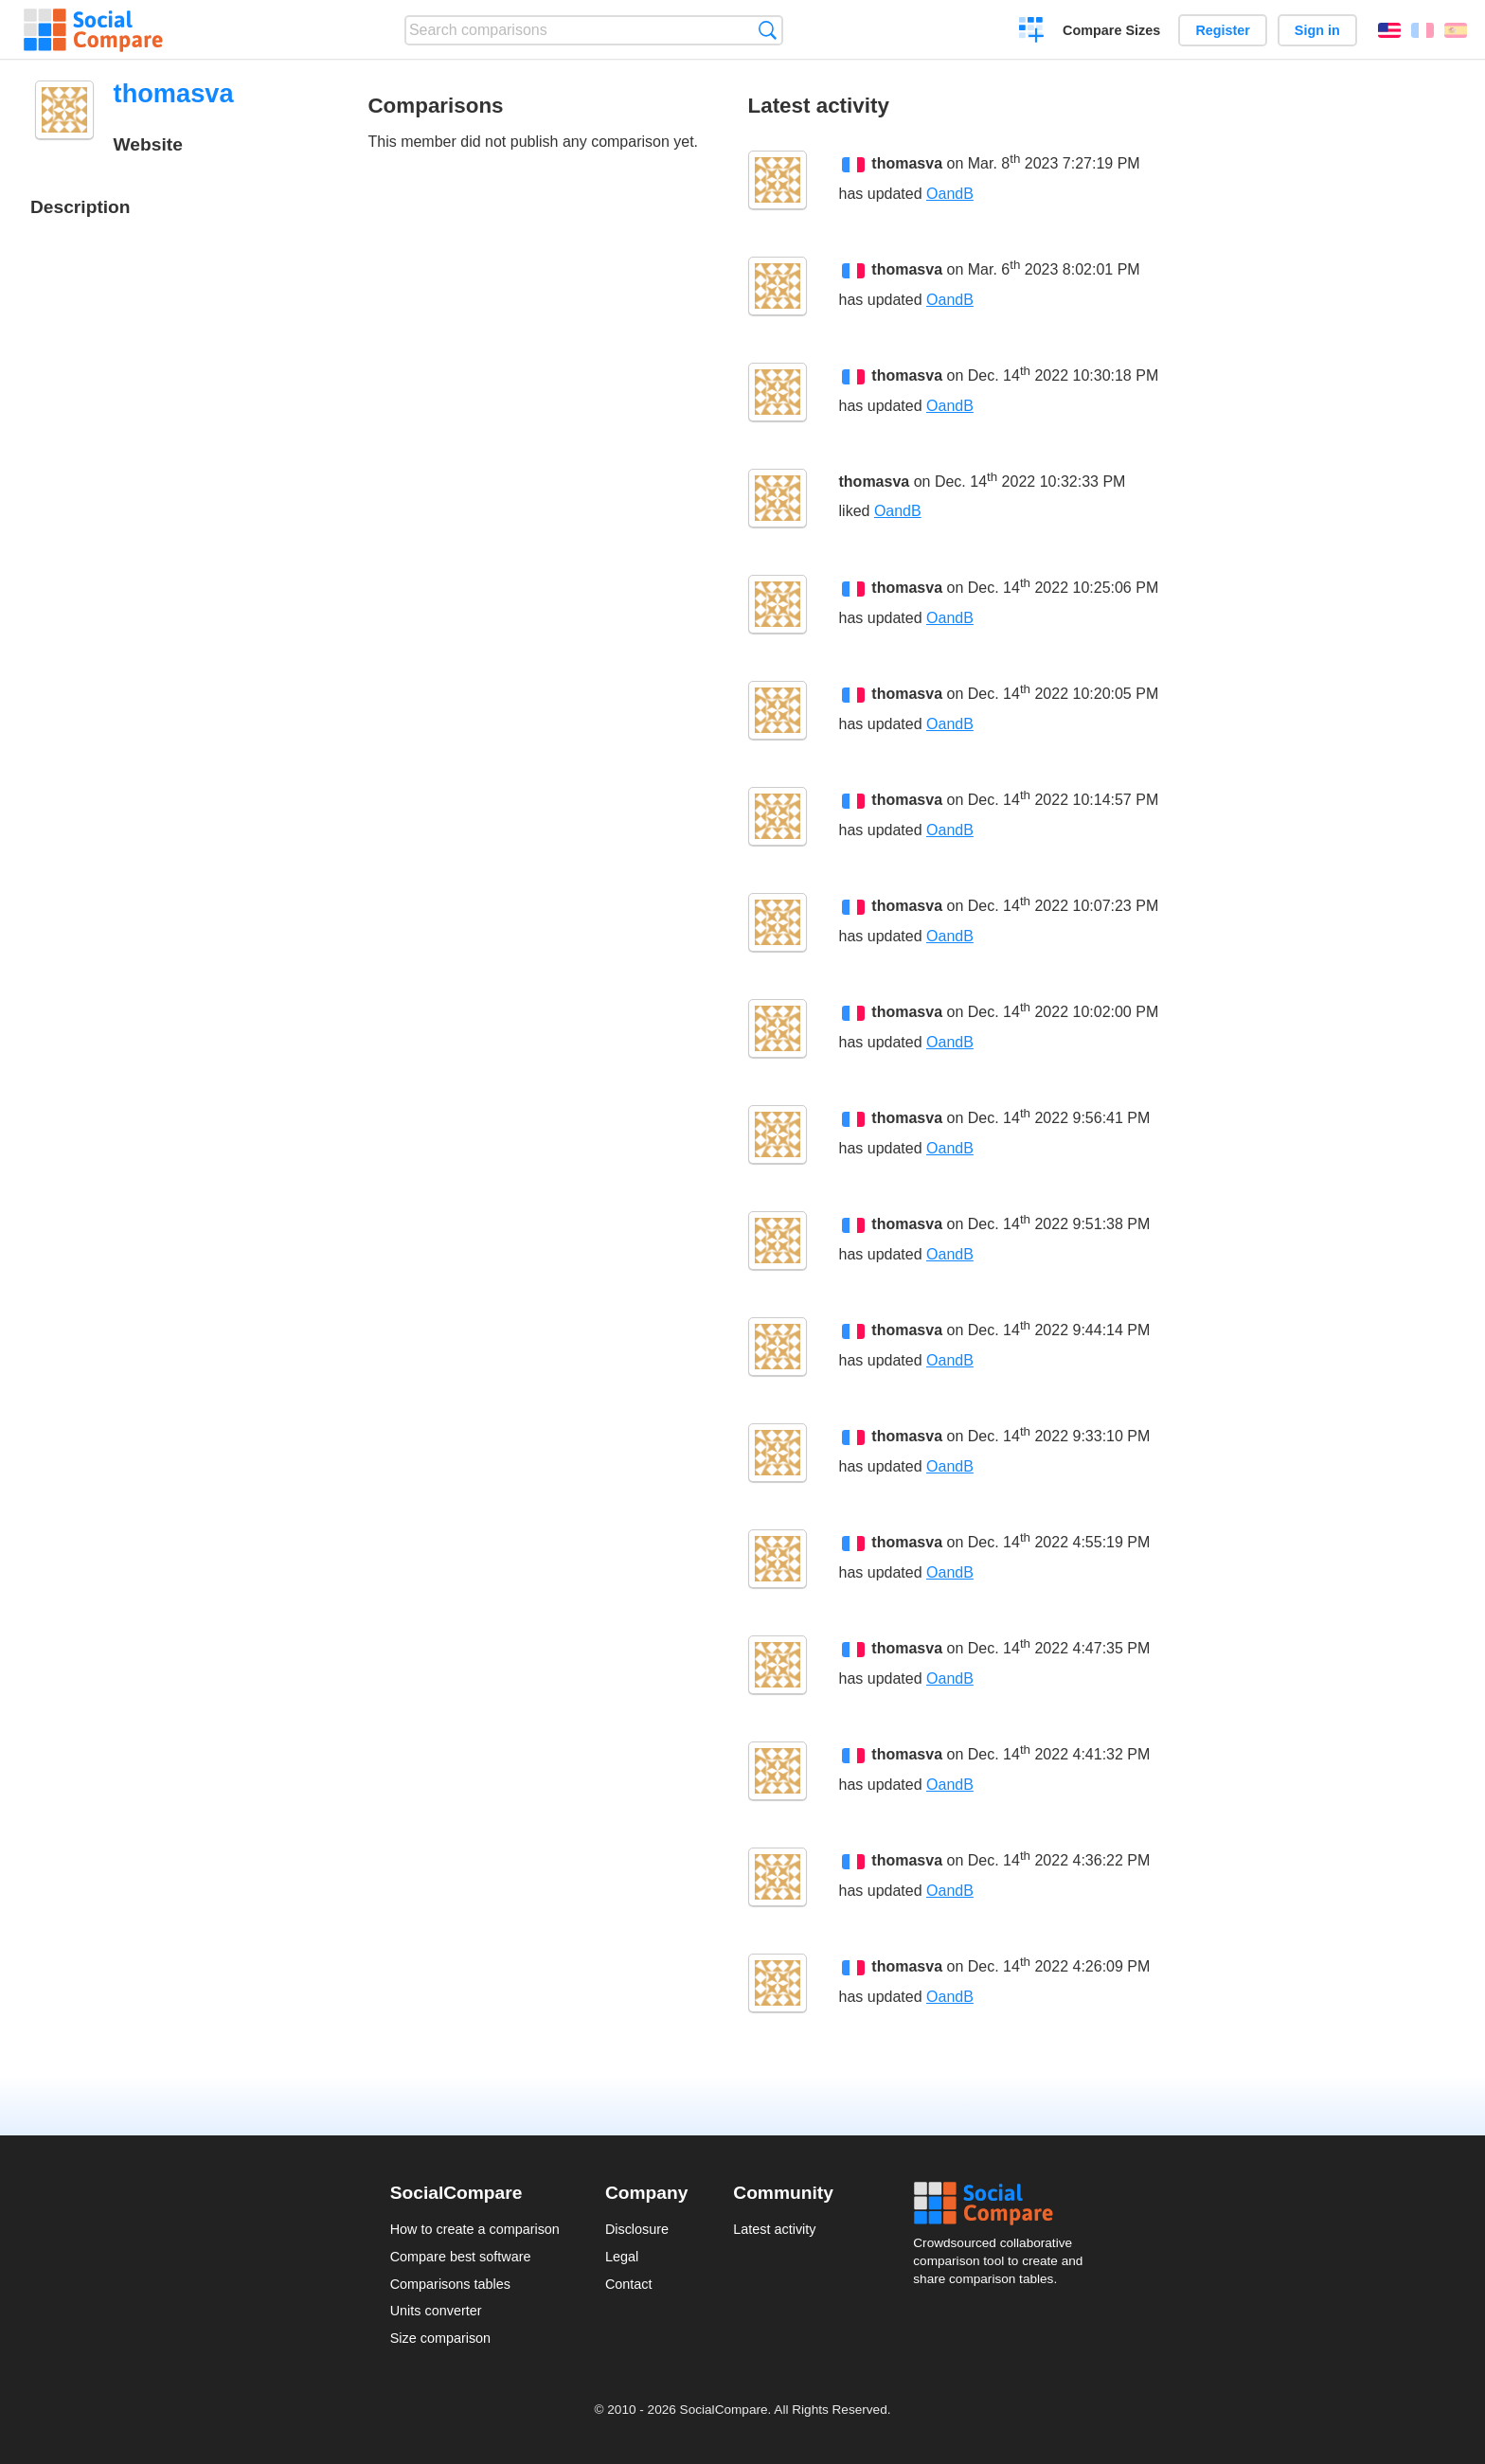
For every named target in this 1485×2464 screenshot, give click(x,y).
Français (1422, 30)
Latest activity (774, 2229)
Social (1004, 2203)
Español (1455, 30)
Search (768, 30)
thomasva (906, 164)
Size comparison (440, 2338)
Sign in (1317, 30)
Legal (621, 2256)
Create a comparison (1032, 32)
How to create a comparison (475, 2229)
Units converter (436, 2310)
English (1389, 30)
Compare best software (460, 2256)
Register (1222, 30)
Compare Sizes (1111, 30)
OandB (950, 194)
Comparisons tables (450, 2284)
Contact (629, 2284)
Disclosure (637, 2229)
